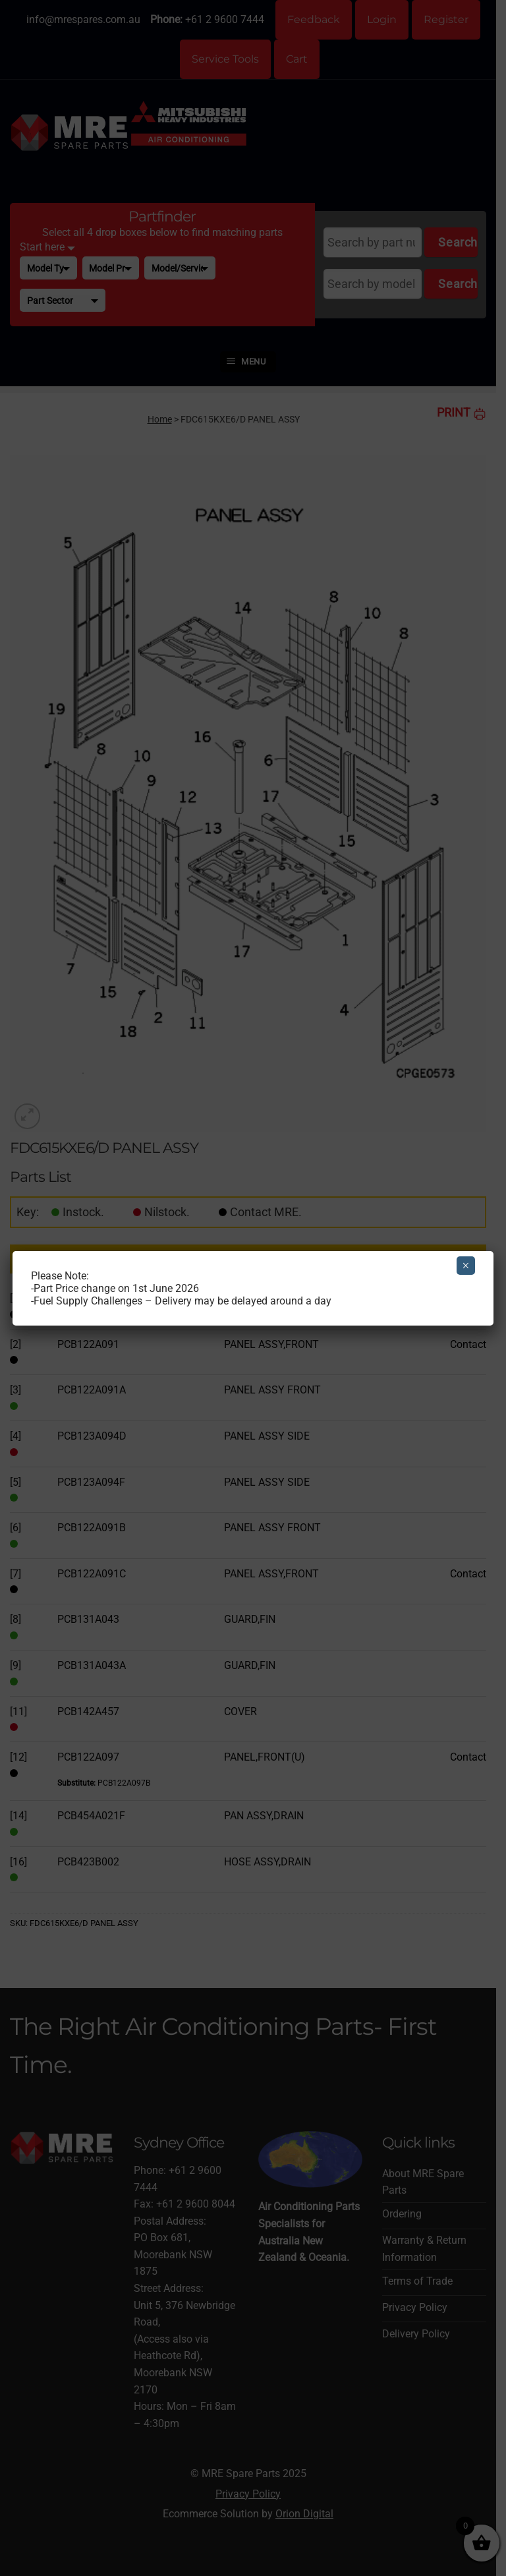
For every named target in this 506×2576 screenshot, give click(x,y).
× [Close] (465, 1265)
